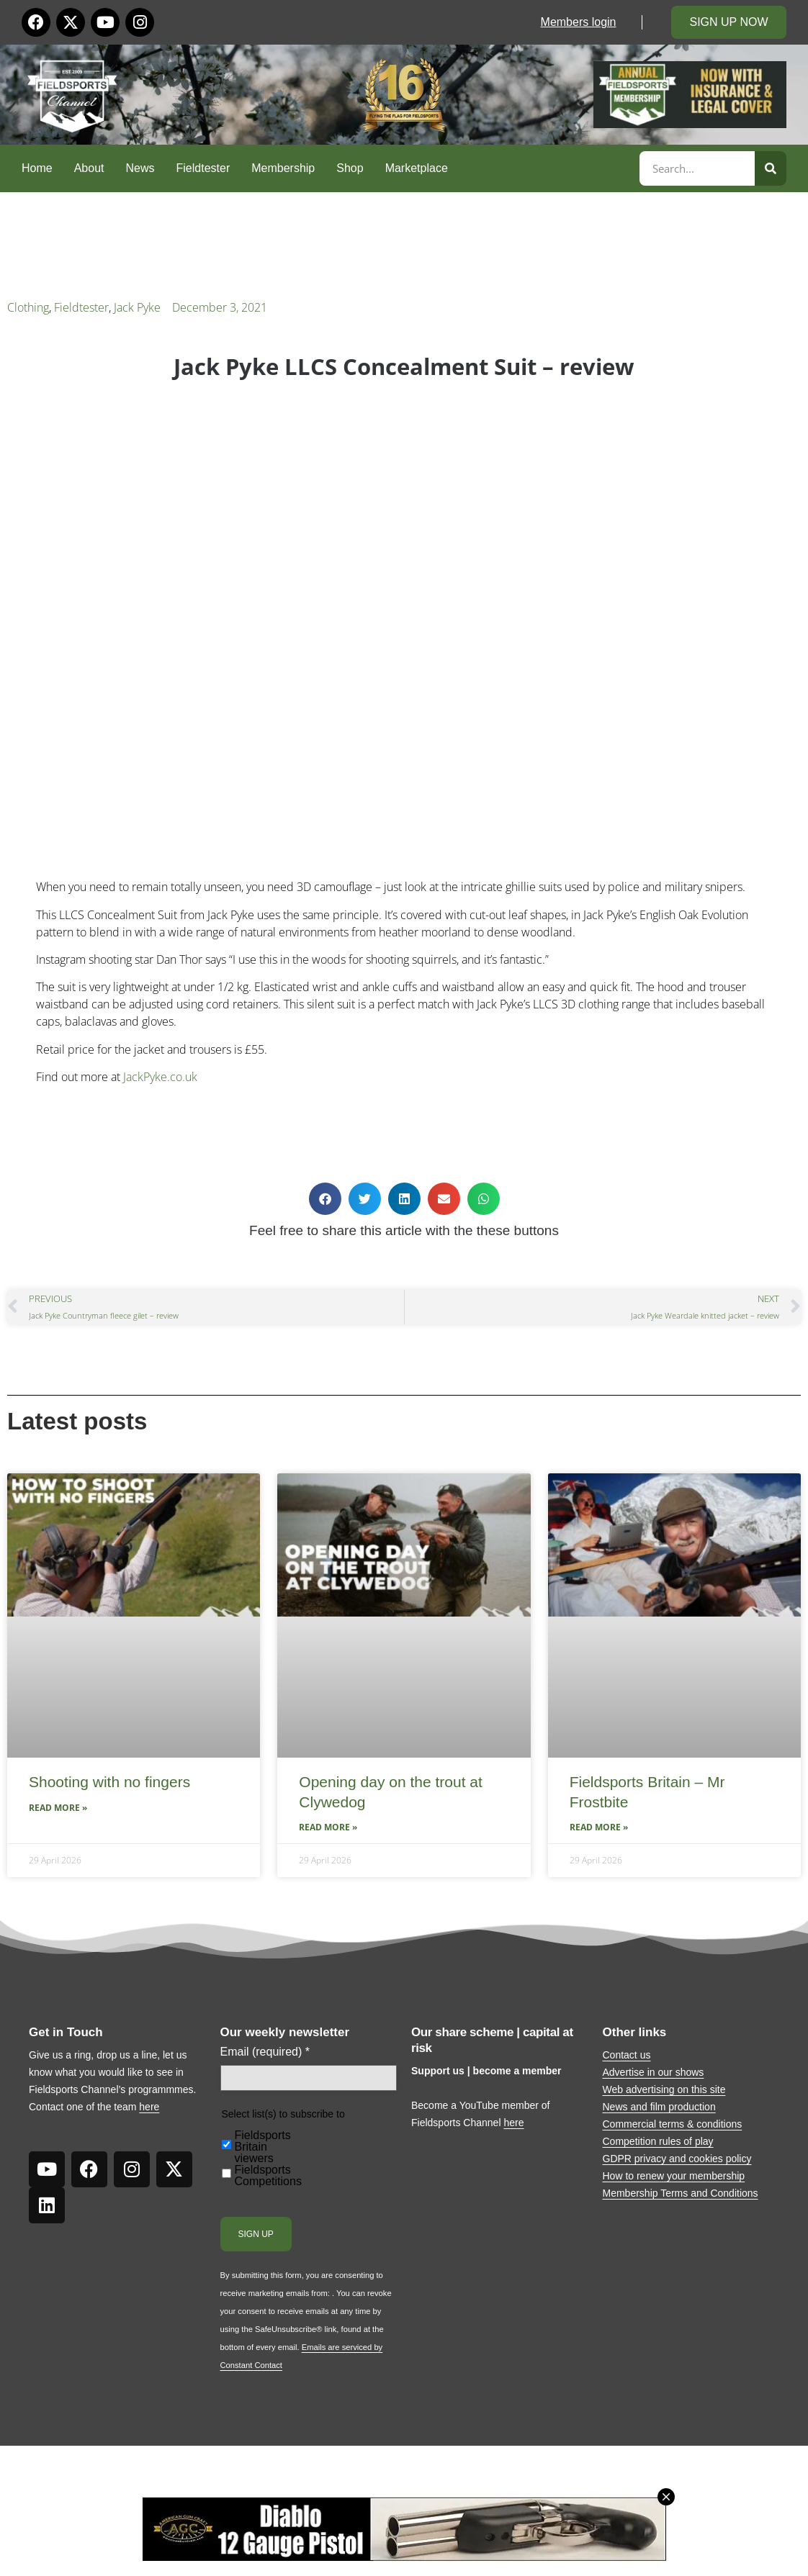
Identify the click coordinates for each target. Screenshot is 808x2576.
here (149, 2106)
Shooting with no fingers (109, 1781)
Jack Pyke (137, 307)
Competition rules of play (658, 2141)
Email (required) (265, 2052)
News (140, 168)
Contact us (627, 2055)
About (89, 168)
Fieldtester (203, 168)
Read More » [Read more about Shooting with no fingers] (58, 1808)
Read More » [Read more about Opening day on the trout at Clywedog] (328, 1827)
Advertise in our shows (653, 2072)
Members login (578, 22)
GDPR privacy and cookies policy (677, 2158)
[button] (325, 1199)
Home (37, 168)
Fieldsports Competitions (268, 2175)
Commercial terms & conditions (672, 2124)
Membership (283, 168)
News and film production (659, 2106)
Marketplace (416, 168)
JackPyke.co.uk (160, 1077)
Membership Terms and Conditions (680, 2193)
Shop (349, 168)
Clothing (28, 307)
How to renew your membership (674, 2176)
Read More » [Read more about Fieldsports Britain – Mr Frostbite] (599, 1827)
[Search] (770, 168)
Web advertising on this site (664, 2089)
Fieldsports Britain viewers (263, 2147)
